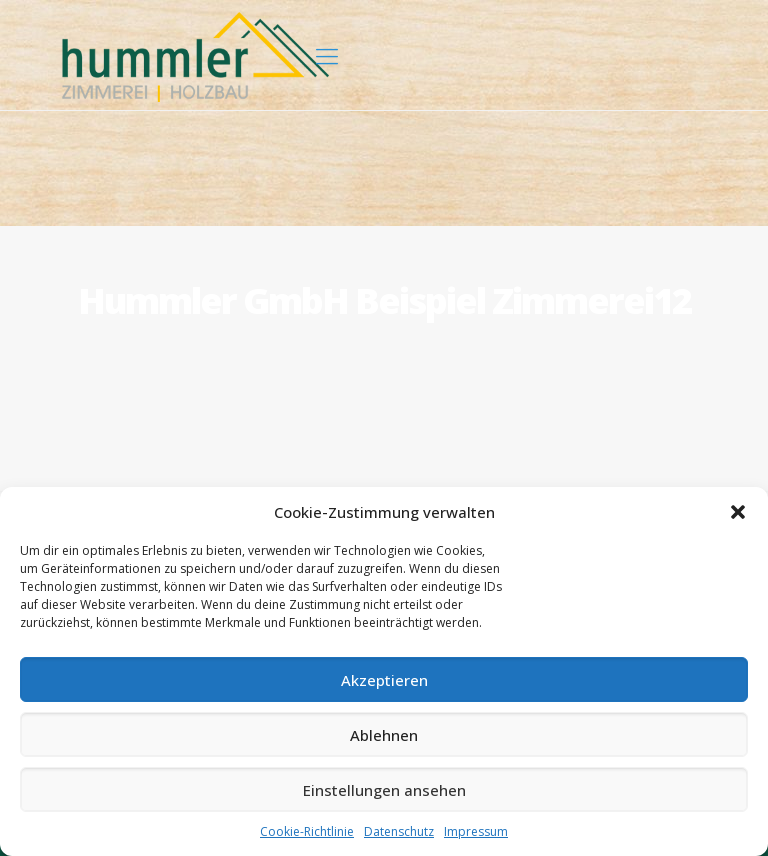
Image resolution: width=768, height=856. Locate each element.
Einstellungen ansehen (384, 790)
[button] (738, 512)
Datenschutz (399, 831)
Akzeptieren (384, 680)
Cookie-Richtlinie (307, 831)
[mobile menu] (327, 55)
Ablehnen (384, 735)
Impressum (476, 831)
